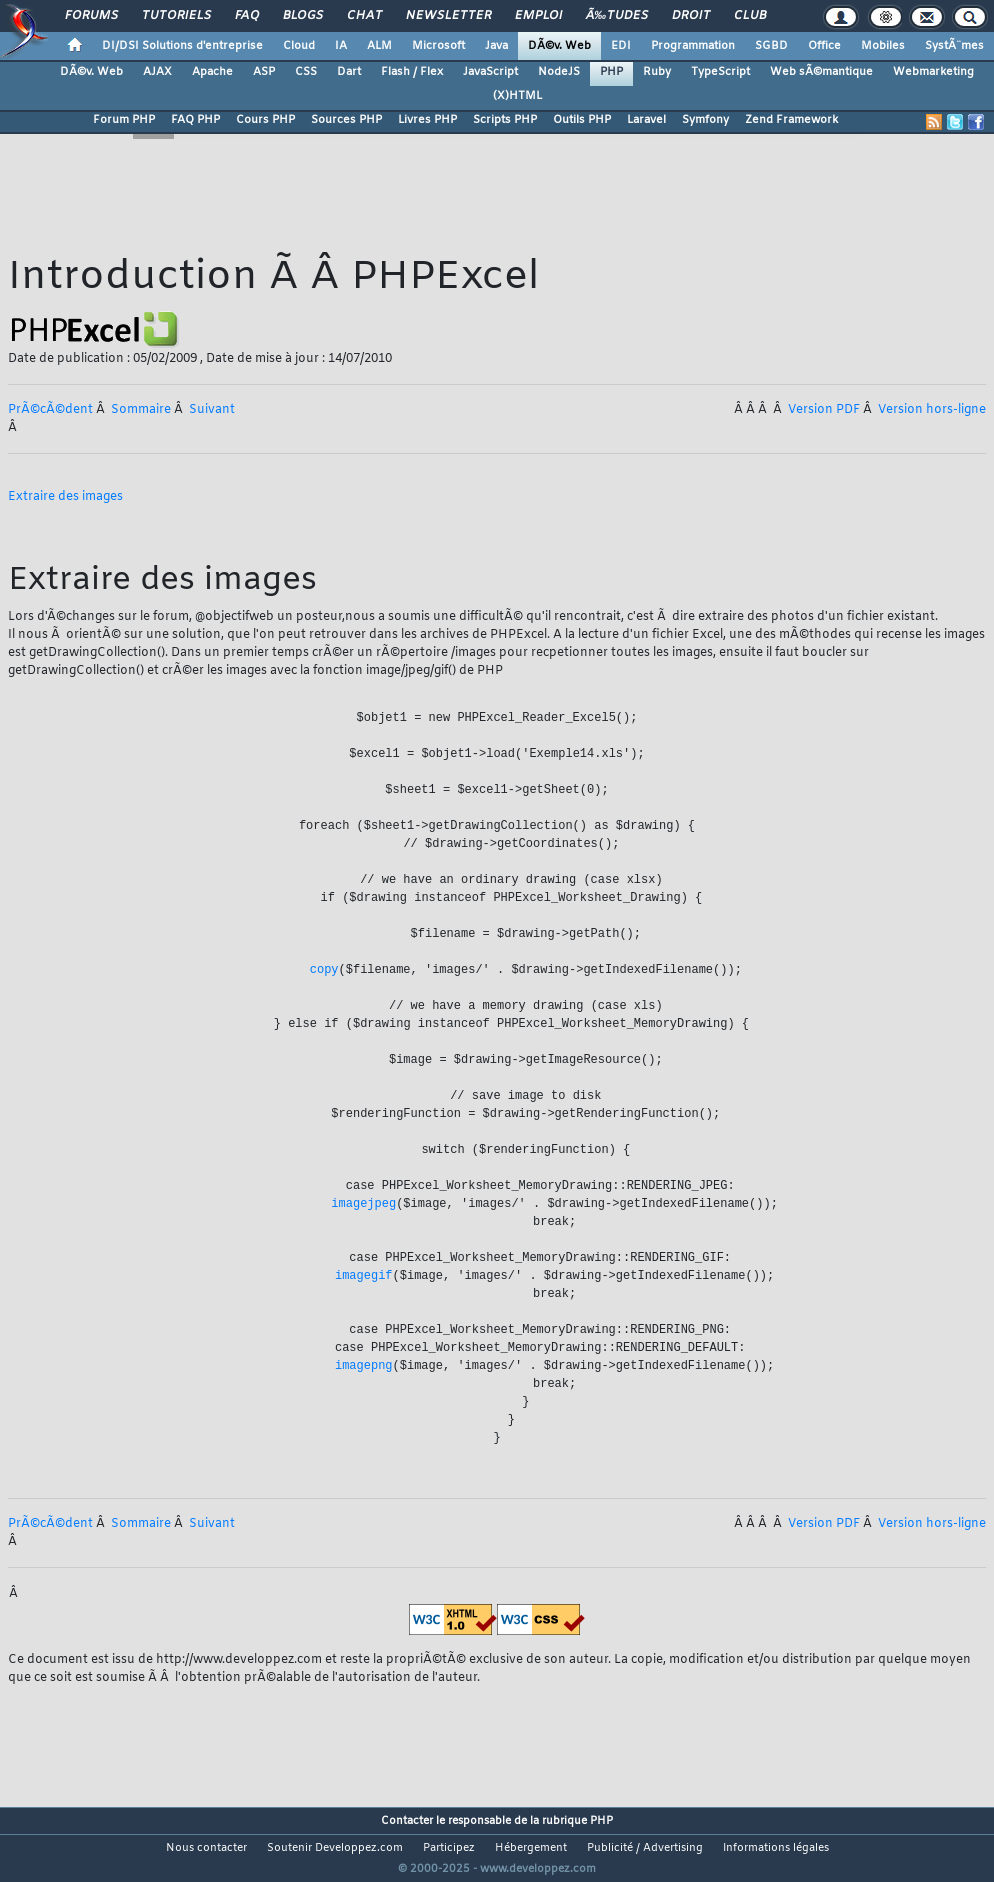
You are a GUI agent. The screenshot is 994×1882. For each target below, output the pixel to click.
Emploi (538, 16)
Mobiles (883, 46)
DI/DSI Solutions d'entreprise (182, 46)
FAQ (247, 16)
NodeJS (559, 72)
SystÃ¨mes (954, 46)
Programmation (693, 46)
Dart (349, 72)
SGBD (771, 46)
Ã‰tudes (617, 16)
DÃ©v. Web (559, 46)
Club (750, 16)
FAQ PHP (195, 120)
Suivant (212, 410)
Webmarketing (933, 72)
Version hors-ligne (932, 410)
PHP (611, 72)
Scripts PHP (505, 120)
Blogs (303, 16)
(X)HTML (517, 96)
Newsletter (448, 16)
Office (824, 46)
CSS (306, 72)
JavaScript (490, 72)
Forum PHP (124, 120)
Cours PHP (265, 120)
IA (341, 46)
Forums (91, 16)
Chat (364, 16)
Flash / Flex (412, 72)
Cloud (299, 46)
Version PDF (824, 410)
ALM (379, 46)
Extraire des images (65, 497)
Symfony (705, 120)
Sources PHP (346, 120)
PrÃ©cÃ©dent (50, 410)
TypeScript (720, 72)
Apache (212, 72)
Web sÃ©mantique (821, 72)
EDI (621, 46)
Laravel (646, 120)
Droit (691, 16)
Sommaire (141, 410)
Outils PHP (582, 120)
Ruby (657, 72)
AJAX (157, 72)
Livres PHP (427, 120)
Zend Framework (791, 120)
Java (496, 46)
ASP (264, 72)
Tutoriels (176, 16)
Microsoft (438, 46)
